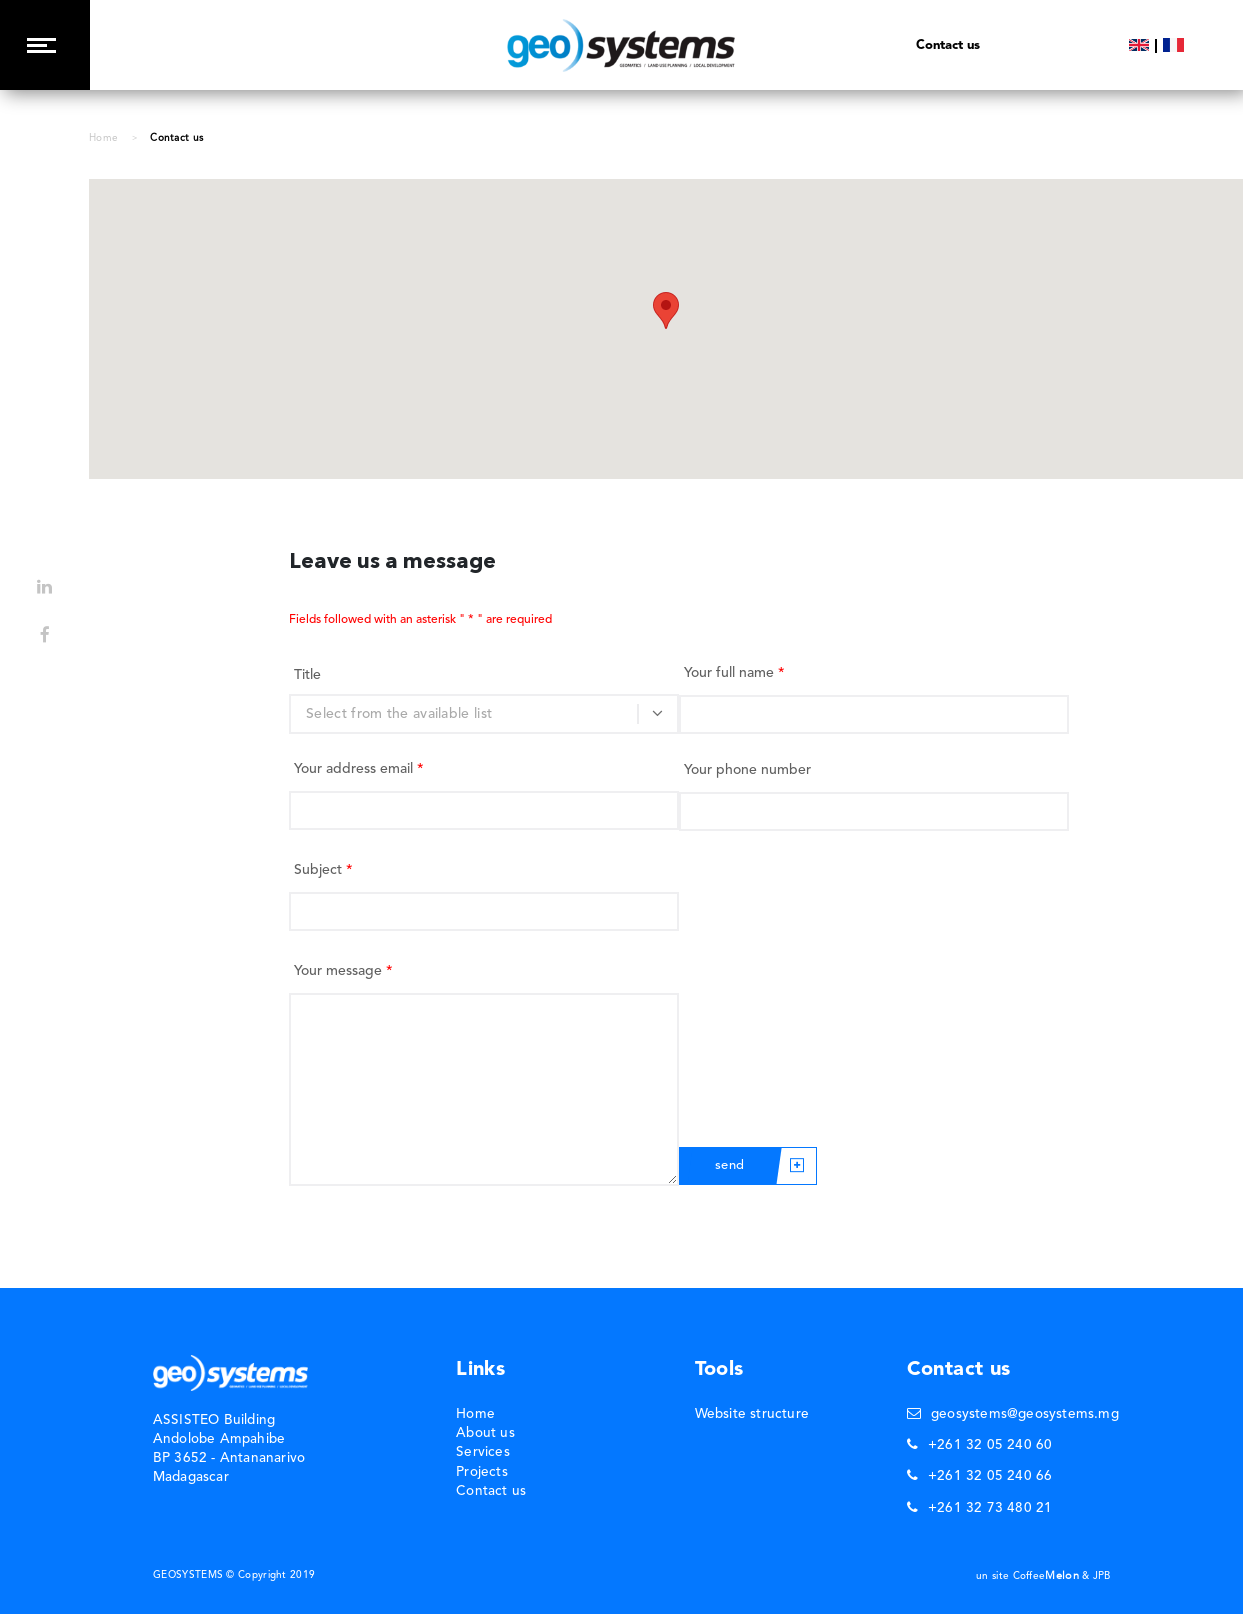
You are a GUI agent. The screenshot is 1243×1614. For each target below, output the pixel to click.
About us (485, 1433)
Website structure (752, 1414)
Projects (482, 1472)
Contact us (491, 1491)
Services (483, 1452)
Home (103, 138)
